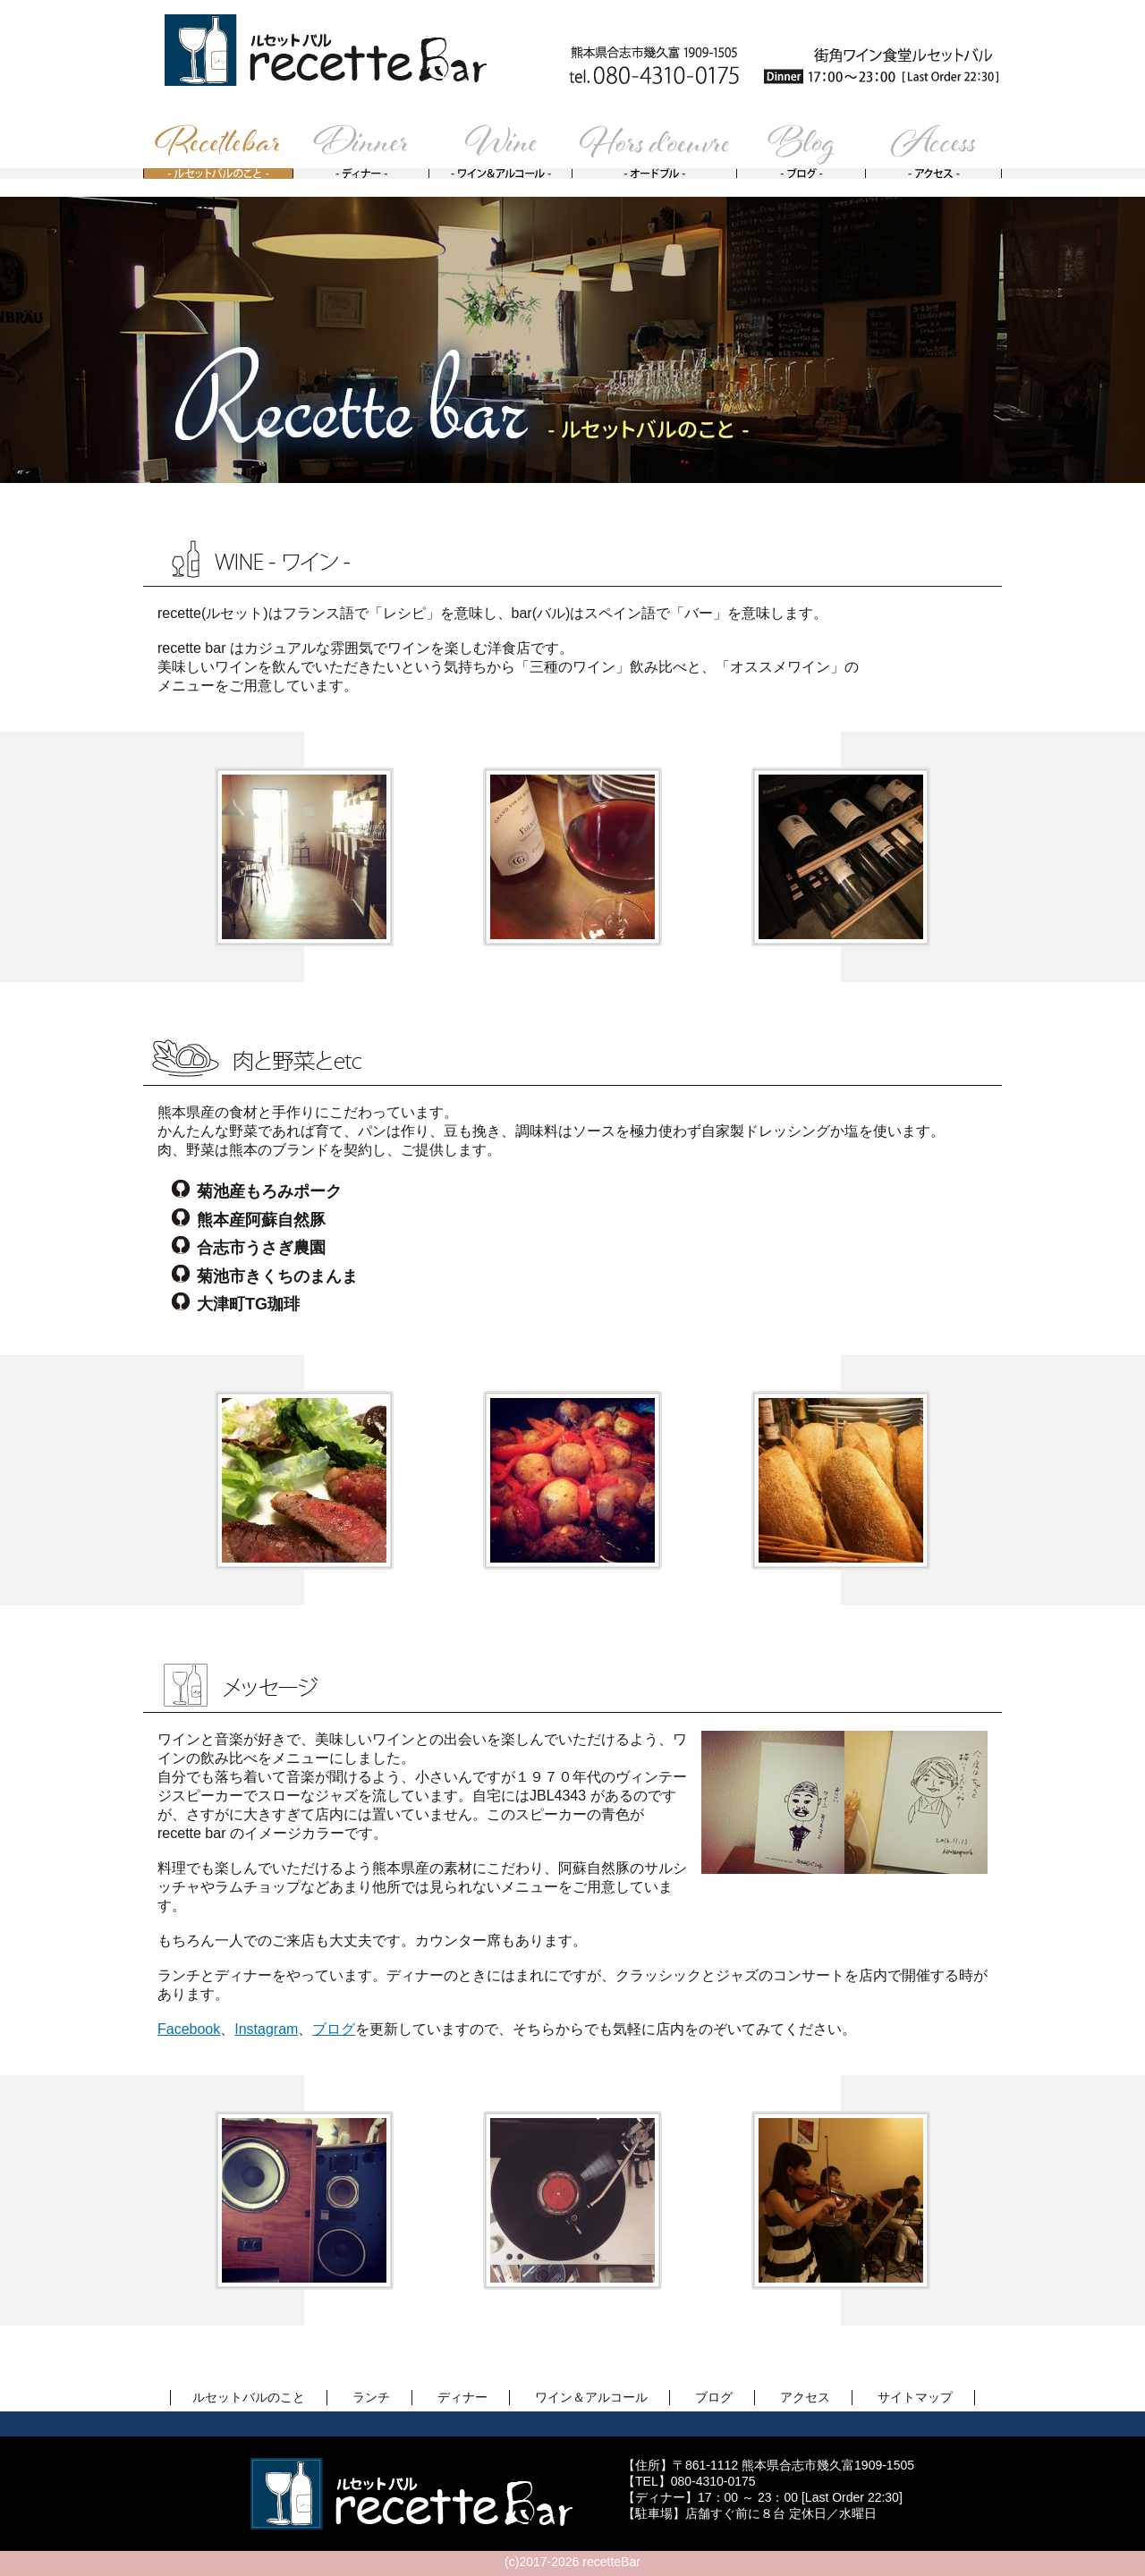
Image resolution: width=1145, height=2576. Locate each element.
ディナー (462, 2397)
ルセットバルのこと (248, 2397)
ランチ (371, 2397)
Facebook (188, 2029)
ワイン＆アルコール (591, 2397)
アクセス (805, 2397)
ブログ (333, 2029)
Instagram (266, 2029)
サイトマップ (915, 2397)
